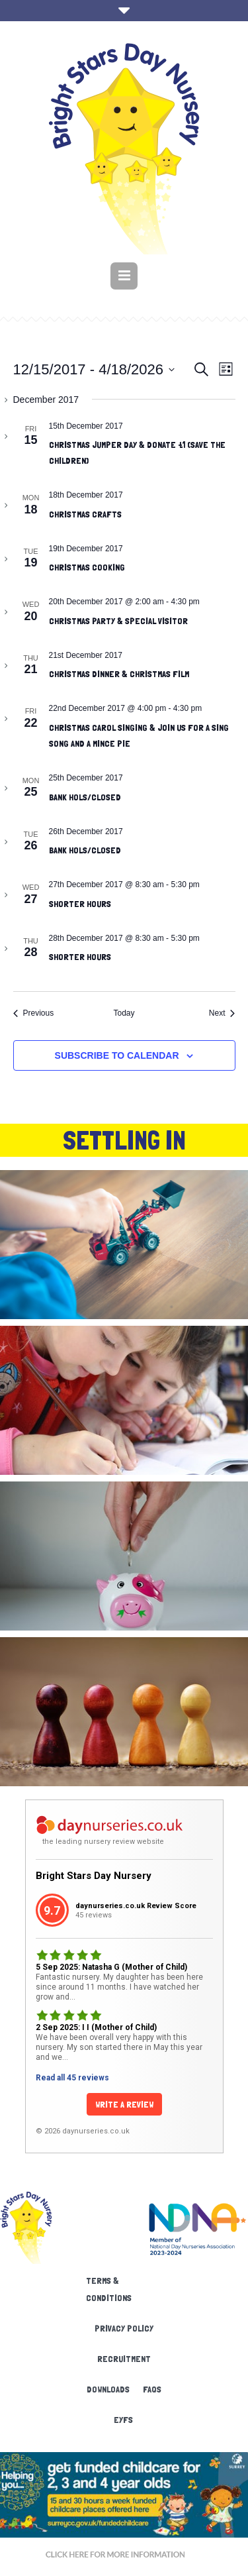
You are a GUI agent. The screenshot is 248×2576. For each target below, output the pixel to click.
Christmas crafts (85, 514)
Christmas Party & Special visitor (118, 621)
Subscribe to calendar (117, 1055)
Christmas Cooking (87, 567)
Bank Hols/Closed (85, 797)
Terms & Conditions (109, 2289)
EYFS (123, 2419)
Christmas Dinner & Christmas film (119, 674)
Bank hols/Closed (85, 850)
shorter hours (80, 903)
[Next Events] (222, 1013)
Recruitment (124, 2358)
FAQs (152, 2389)
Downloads (108, 2389)
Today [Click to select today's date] (123, 1013)
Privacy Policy (124, 2328)
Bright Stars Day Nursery (93, 1876)
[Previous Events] (33, 1013)
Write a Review (124, 2104)
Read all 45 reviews (72, 2077)
